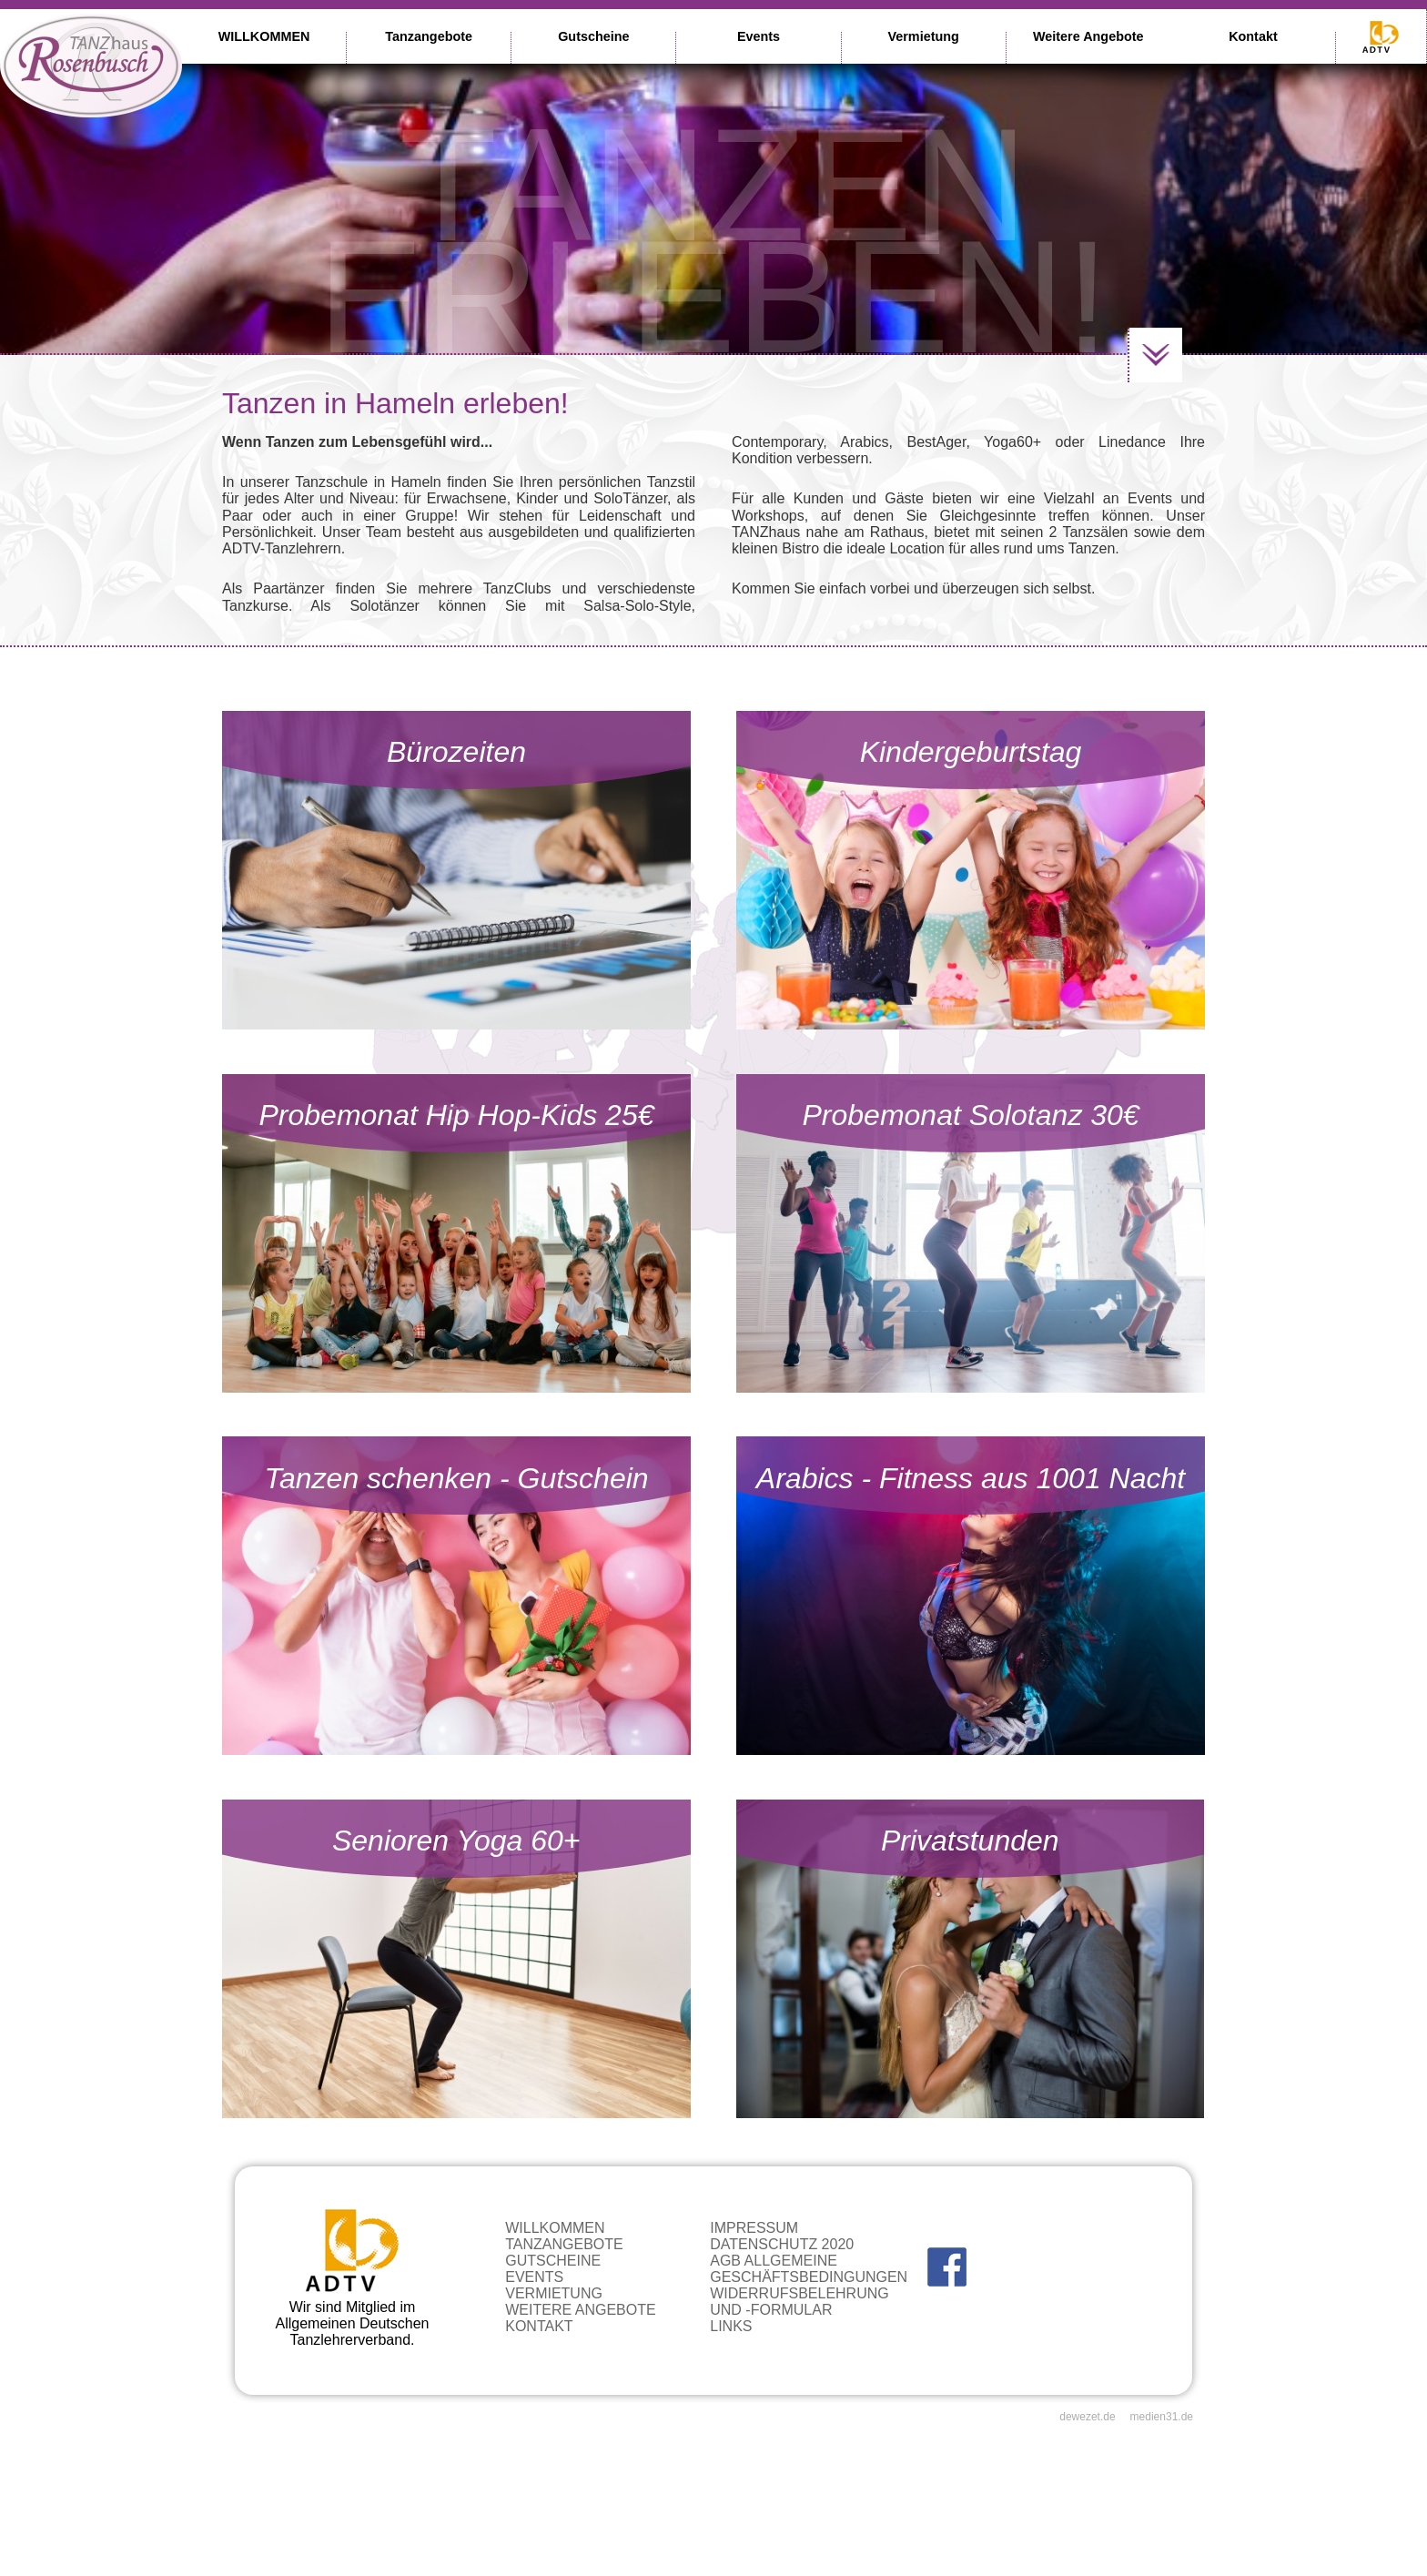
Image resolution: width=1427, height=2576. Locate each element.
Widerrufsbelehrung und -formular (799, 2301)
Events (758, 36)
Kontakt (1253, 36)
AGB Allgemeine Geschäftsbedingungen (808, 2269)
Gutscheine (593, 36)
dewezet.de (1087, 2416)
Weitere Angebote (1088, 36)
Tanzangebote (428, 36)
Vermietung (922, 36)
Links (731, 2326)
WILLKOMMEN (264, 36)
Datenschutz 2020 (782, 2244)
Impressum (754, 2228)
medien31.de (1161, 2416)
